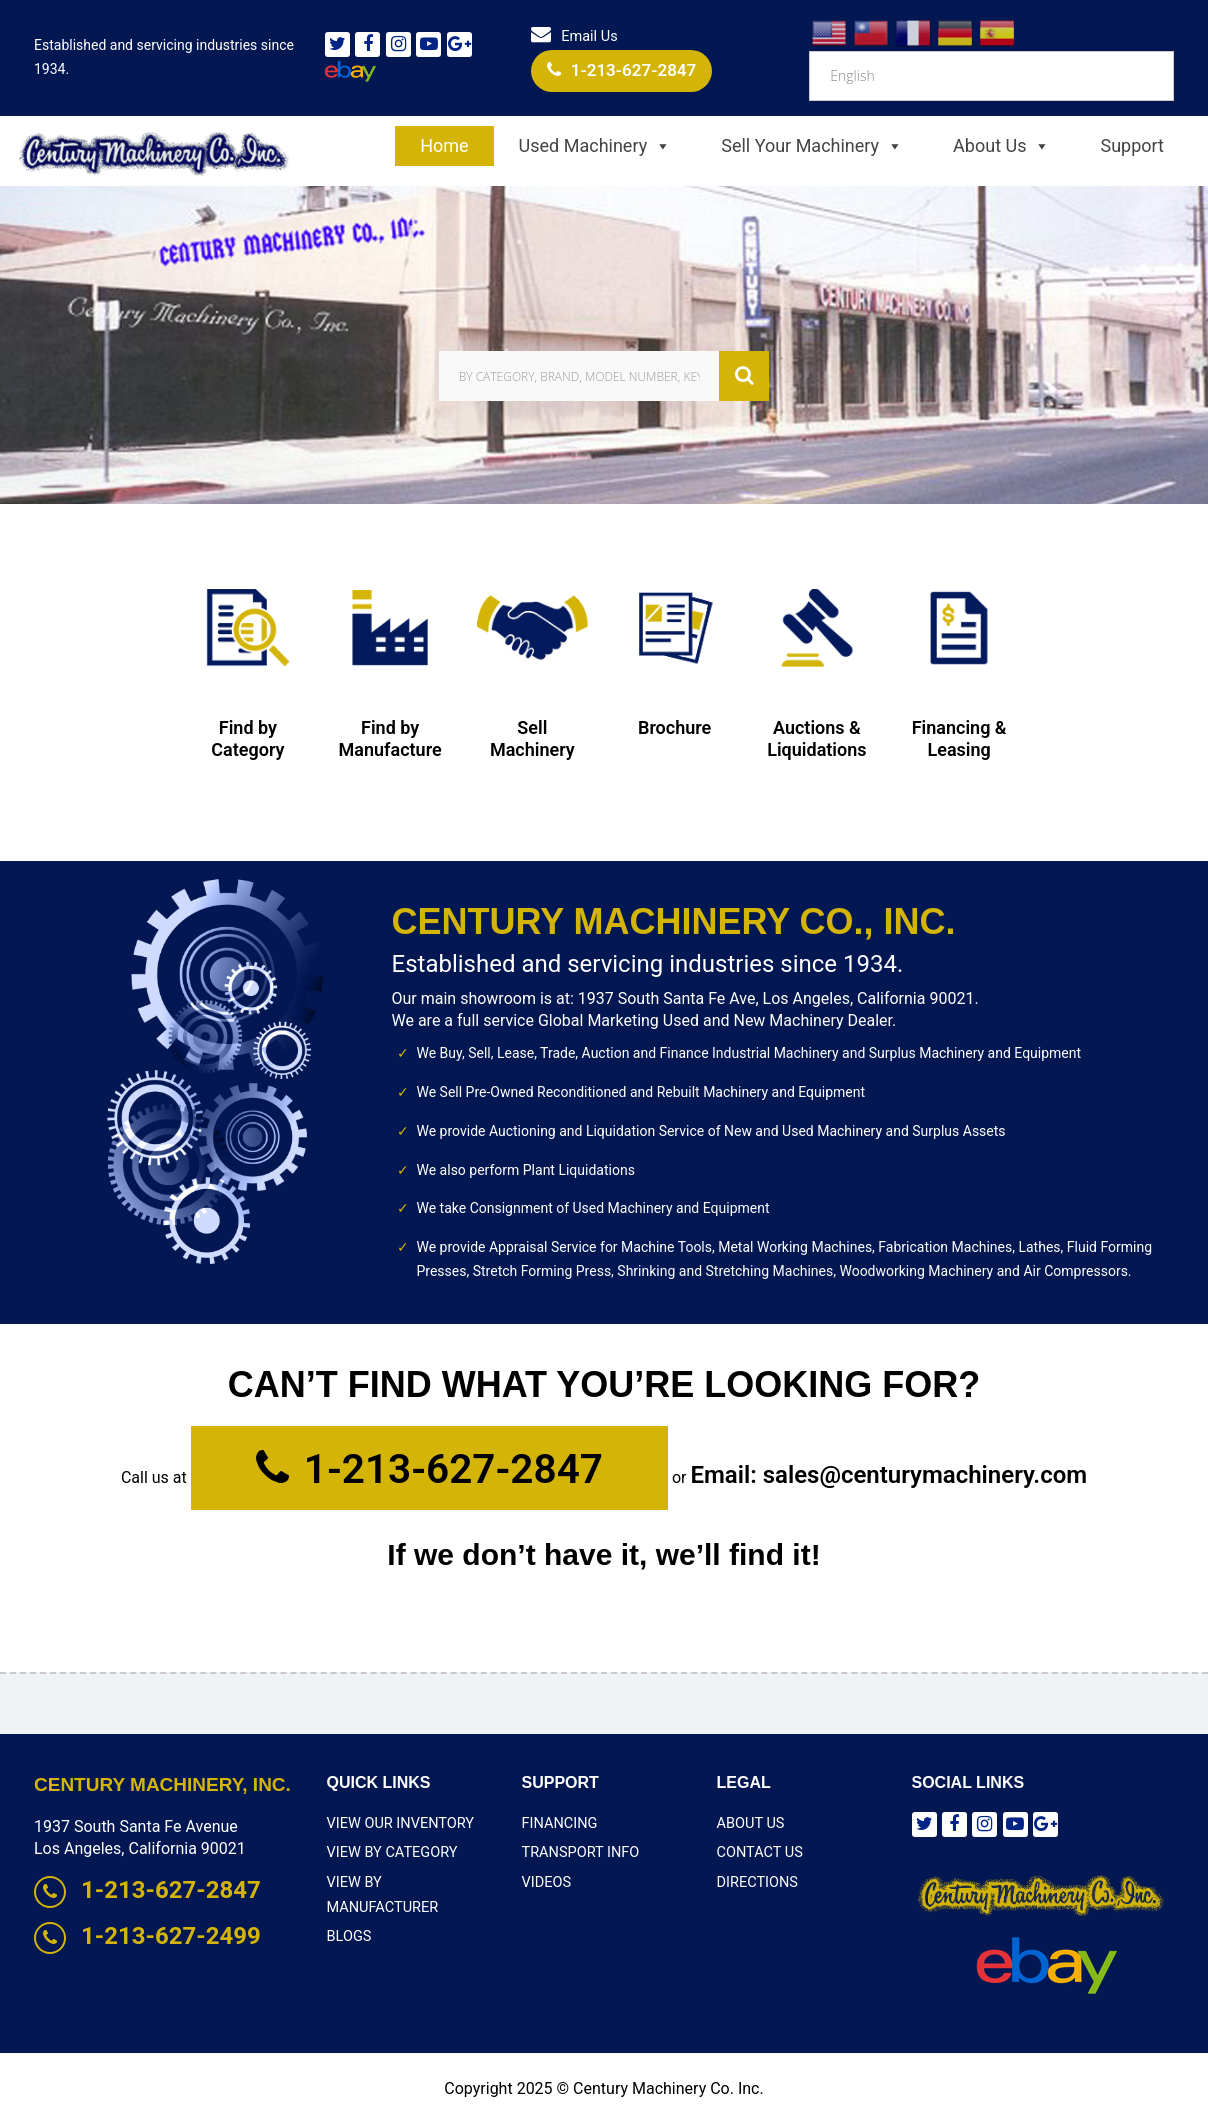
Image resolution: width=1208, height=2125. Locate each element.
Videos (546, 1880)
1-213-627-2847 (622, 70)
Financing (558, 1823)
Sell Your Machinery (812, 146)
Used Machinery (595, 146)
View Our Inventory (398, 1823)
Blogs (348, 1909)
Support (1132, 145)
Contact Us (758, 1852)
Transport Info (579, 1852)
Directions (756, 1880)
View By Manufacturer (409, 1880)
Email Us (575, 37)
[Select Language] (991, 76)
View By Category (390, 1852)
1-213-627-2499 (147, 1936)
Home (444, 145)
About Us (1001, 146)
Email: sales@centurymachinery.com (887, 1475)
